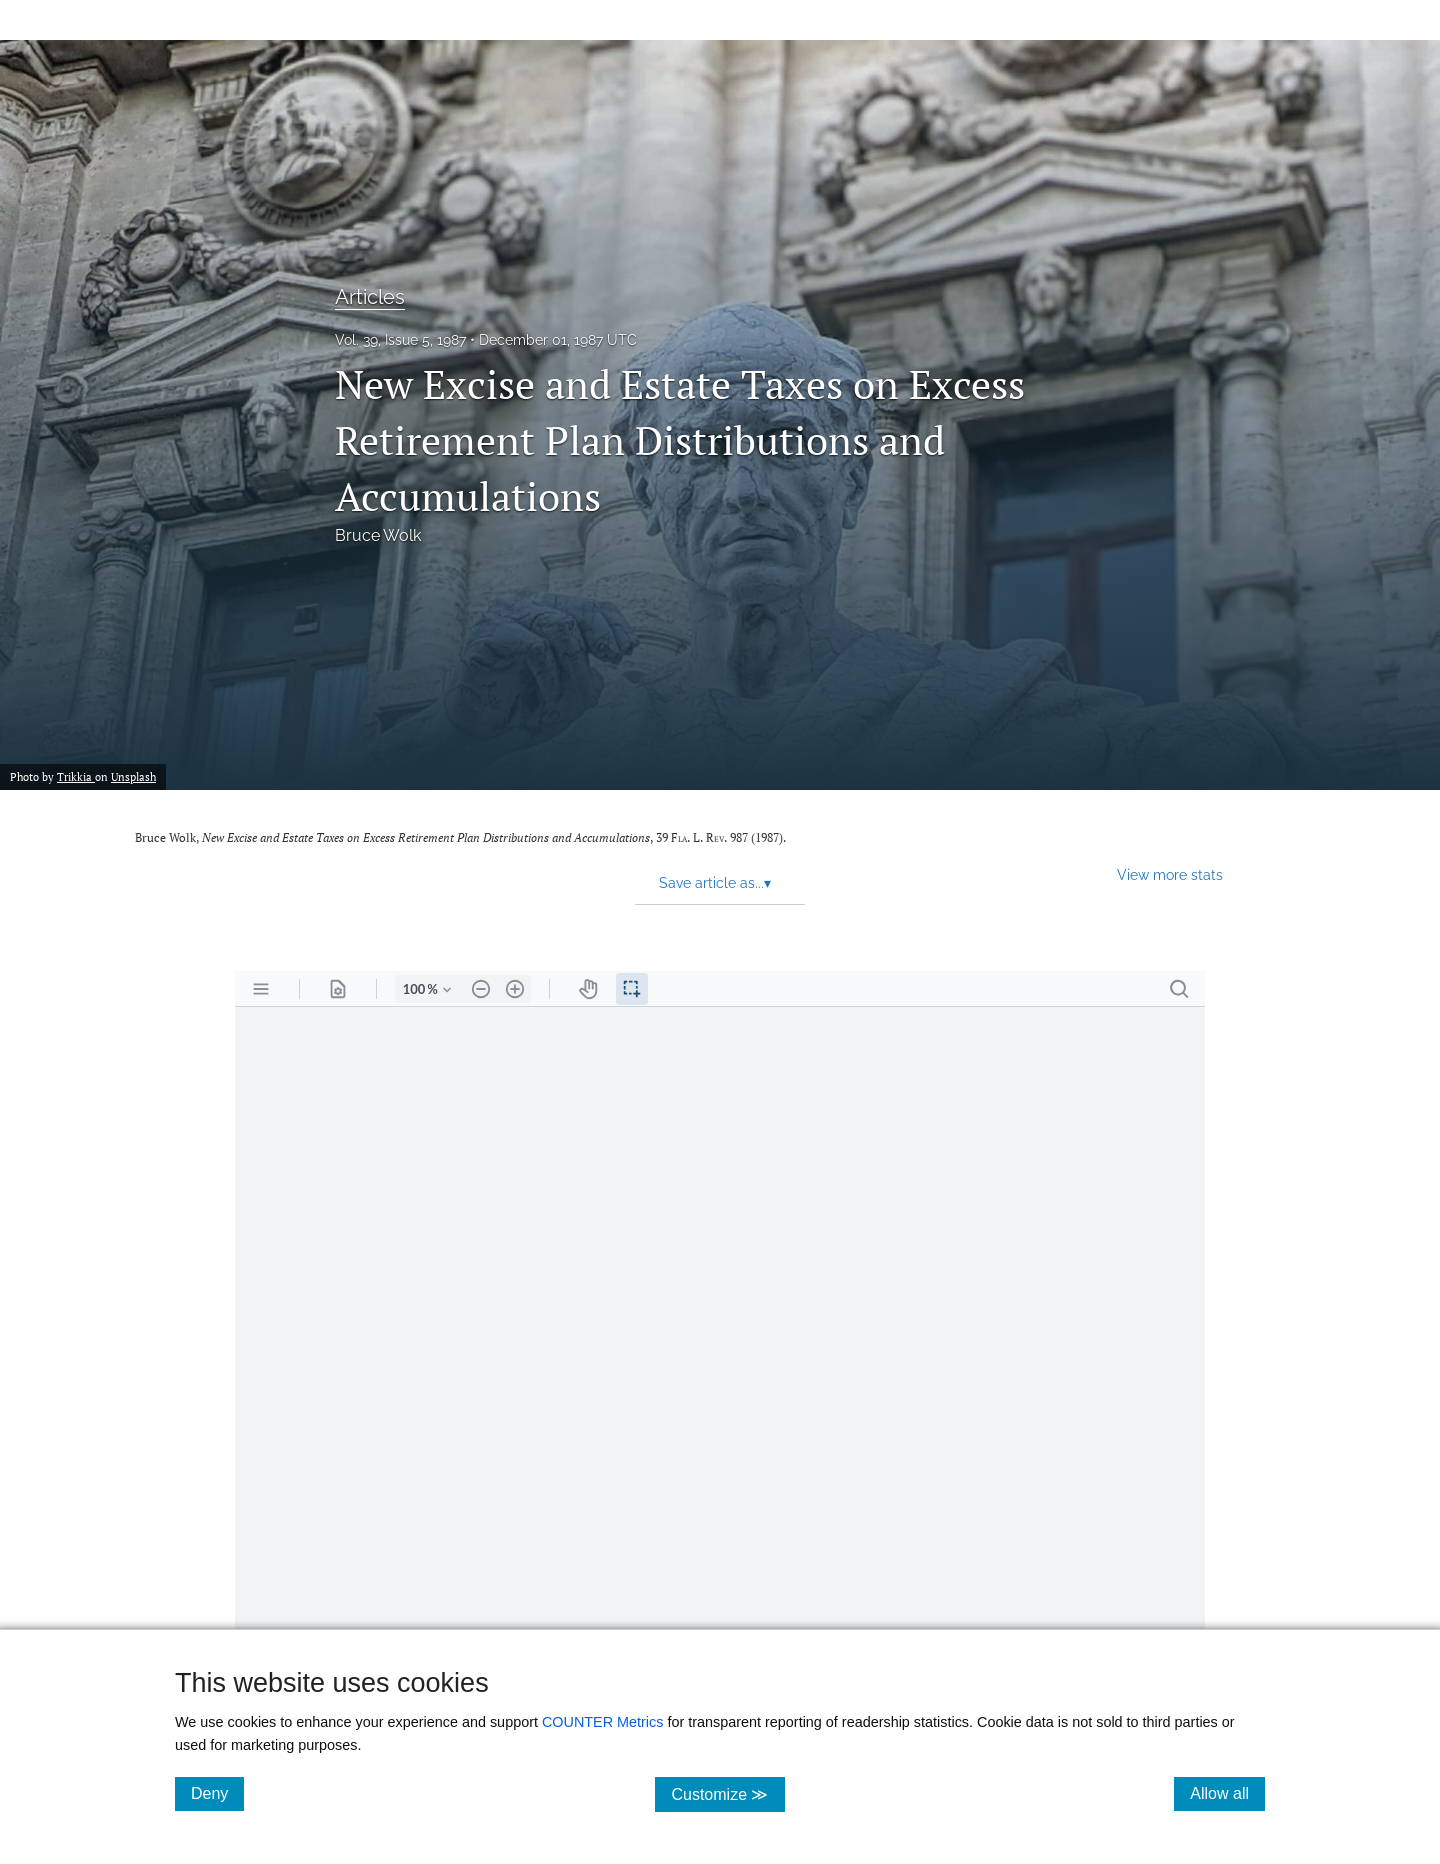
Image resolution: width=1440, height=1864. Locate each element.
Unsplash (133, 776)
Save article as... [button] (715, 883)
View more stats (1170, 874)
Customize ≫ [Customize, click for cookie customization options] (727, 1793)
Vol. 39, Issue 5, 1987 (400, 340)
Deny (217, 1793)
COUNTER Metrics (603, 1722)
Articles (370, 297)
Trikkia (76, 776)
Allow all (1227, 1793)
